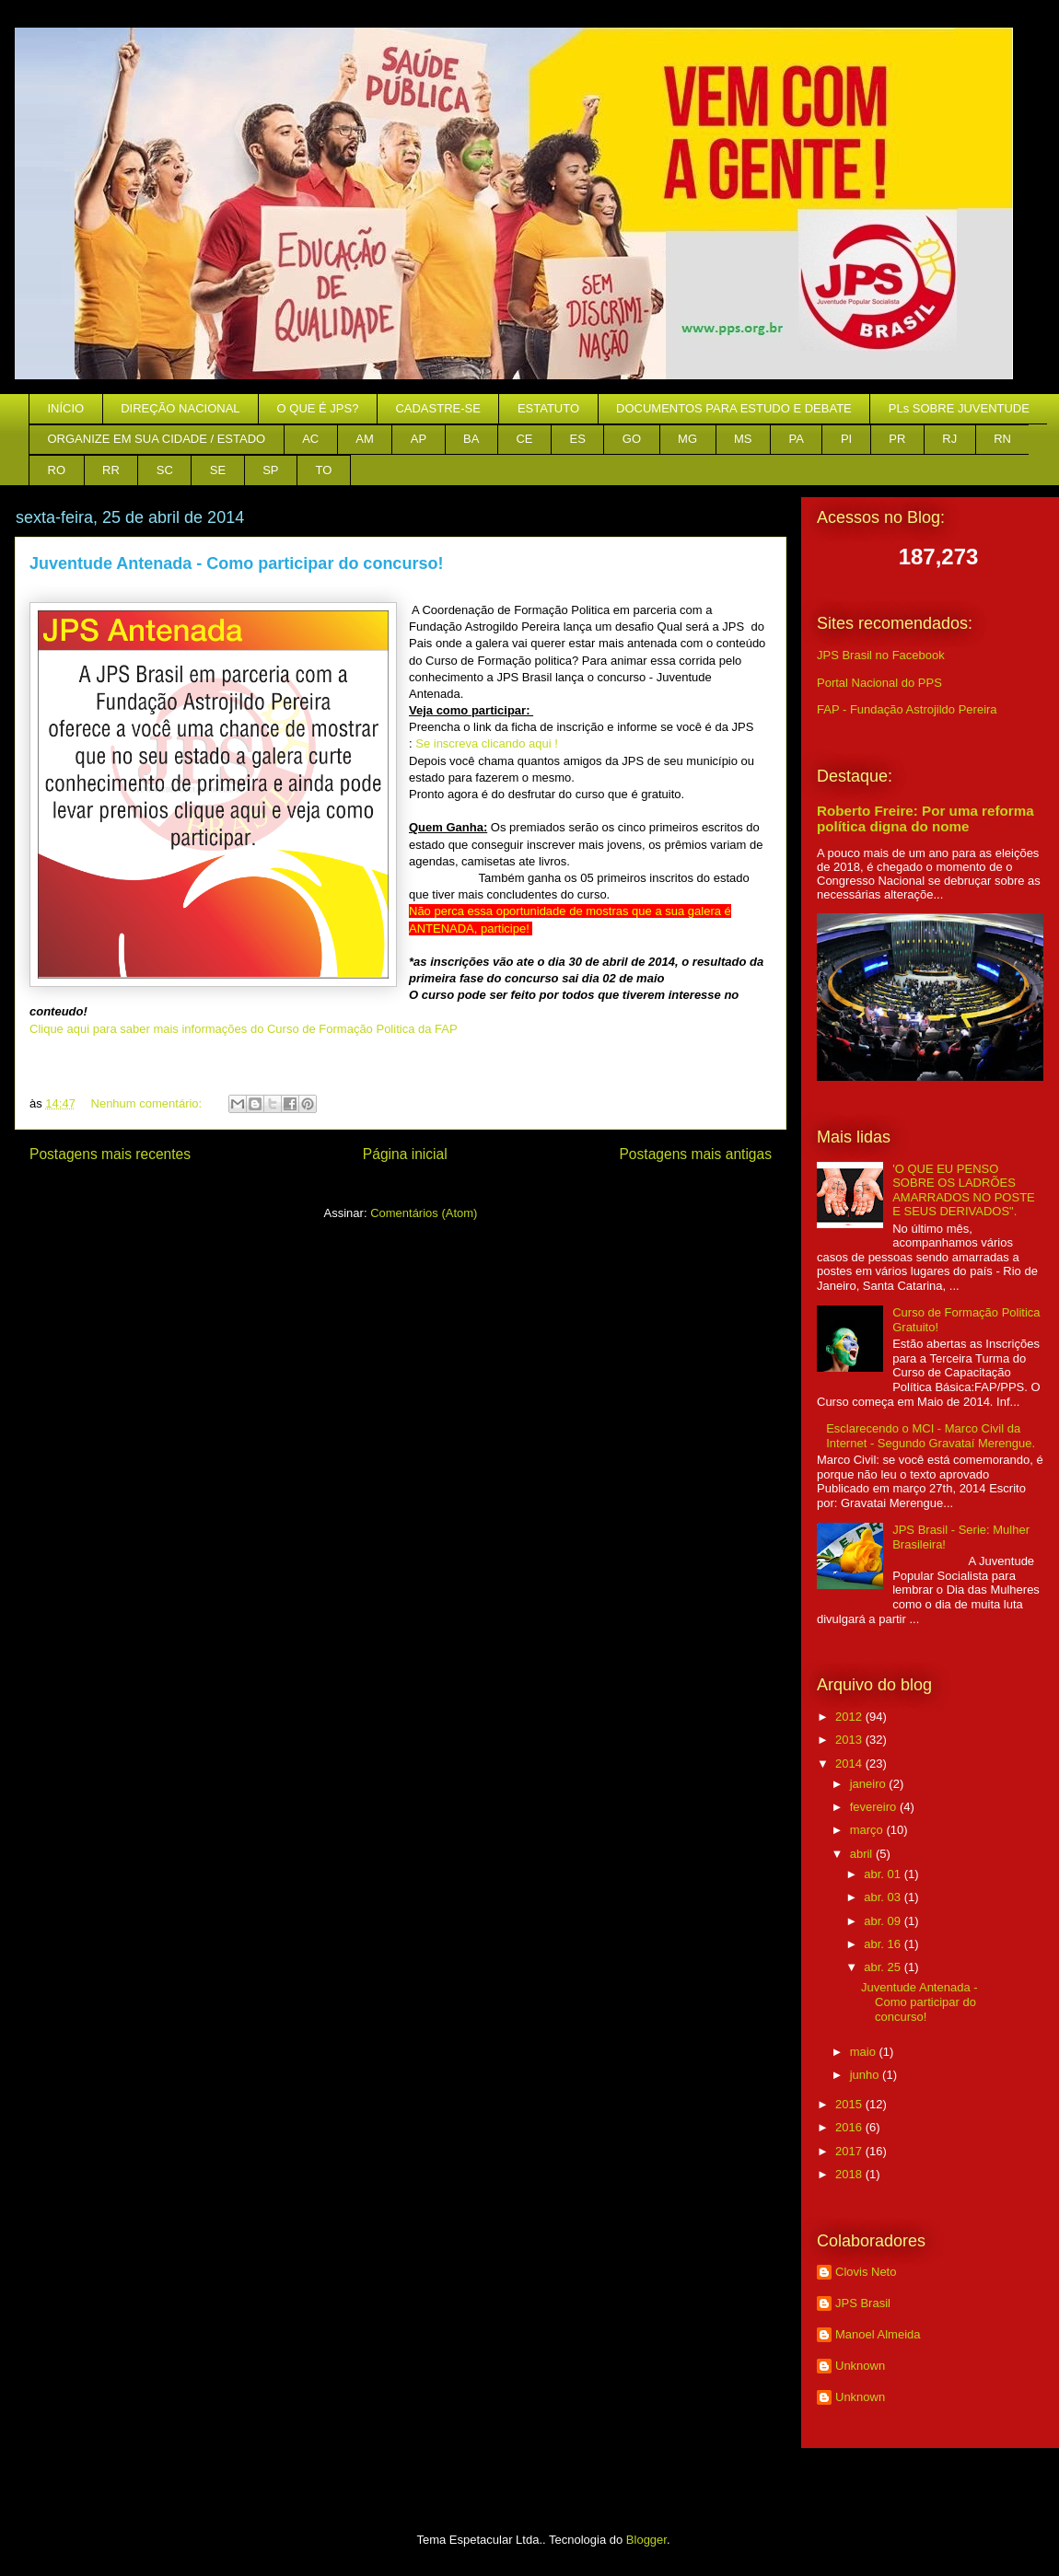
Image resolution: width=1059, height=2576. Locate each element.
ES (578, 439)
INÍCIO (66, 408)
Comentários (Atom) (423, 1213)
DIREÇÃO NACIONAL (180, 408)
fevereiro (875, 1807)
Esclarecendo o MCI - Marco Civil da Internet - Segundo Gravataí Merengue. (930, 1435)
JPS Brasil (862, 2303)
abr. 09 (883, 1921)
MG (687, 439)
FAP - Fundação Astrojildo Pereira (907, 709)
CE (524, 439)
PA (796, 439)
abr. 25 (883, 1967)
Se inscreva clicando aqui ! (486, 743)
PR (897, 439)
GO (632, 439)
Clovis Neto (865, 2272)
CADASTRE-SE (437, 408)
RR (111, 470)
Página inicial (405, 1154)
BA (471, 439)
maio (864, 2052)
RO (57, 470)
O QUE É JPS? (318, 408)
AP (418, 439)
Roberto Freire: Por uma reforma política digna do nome (925, 818)
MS (743, 439)
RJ (949, 439)
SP (270, 470)
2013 (850, 1739)
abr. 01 (883, 1874)
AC (310, 439)
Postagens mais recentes (110, 1154)
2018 (850, 2174)
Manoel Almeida (878, 2334)
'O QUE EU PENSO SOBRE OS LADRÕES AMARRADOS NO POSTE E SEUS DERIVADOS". (963, 1190)
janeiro (870, 1784)
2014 (850, 1763)
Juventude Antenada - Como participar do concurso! (236, 563)
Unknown (860, 2366)
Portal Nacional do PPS (879, 683)
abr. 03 (883, 1897)
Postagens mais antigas (695, 1154)
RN (1002, 439)
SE (218, 470)
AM (364, 439)
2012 (850, 1716)
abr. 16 (883, 1944)
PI (846, 439)
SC (165, 470)
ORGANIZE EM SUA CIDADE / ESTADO (157, 439)
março (868, 1830)
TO (324, 470)
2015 (850, 2104)
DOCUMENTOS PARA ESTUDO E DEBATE (734, 408)
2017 (850, 2151)
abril (863, 1854)
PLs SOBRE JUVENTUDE (959, 408)
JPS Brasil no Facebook (881, 655)
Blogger (646, 2540)
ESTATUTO (548, 408)
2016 (850, 2127)
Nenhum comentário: (148, 1103)
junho (866, 2075)
